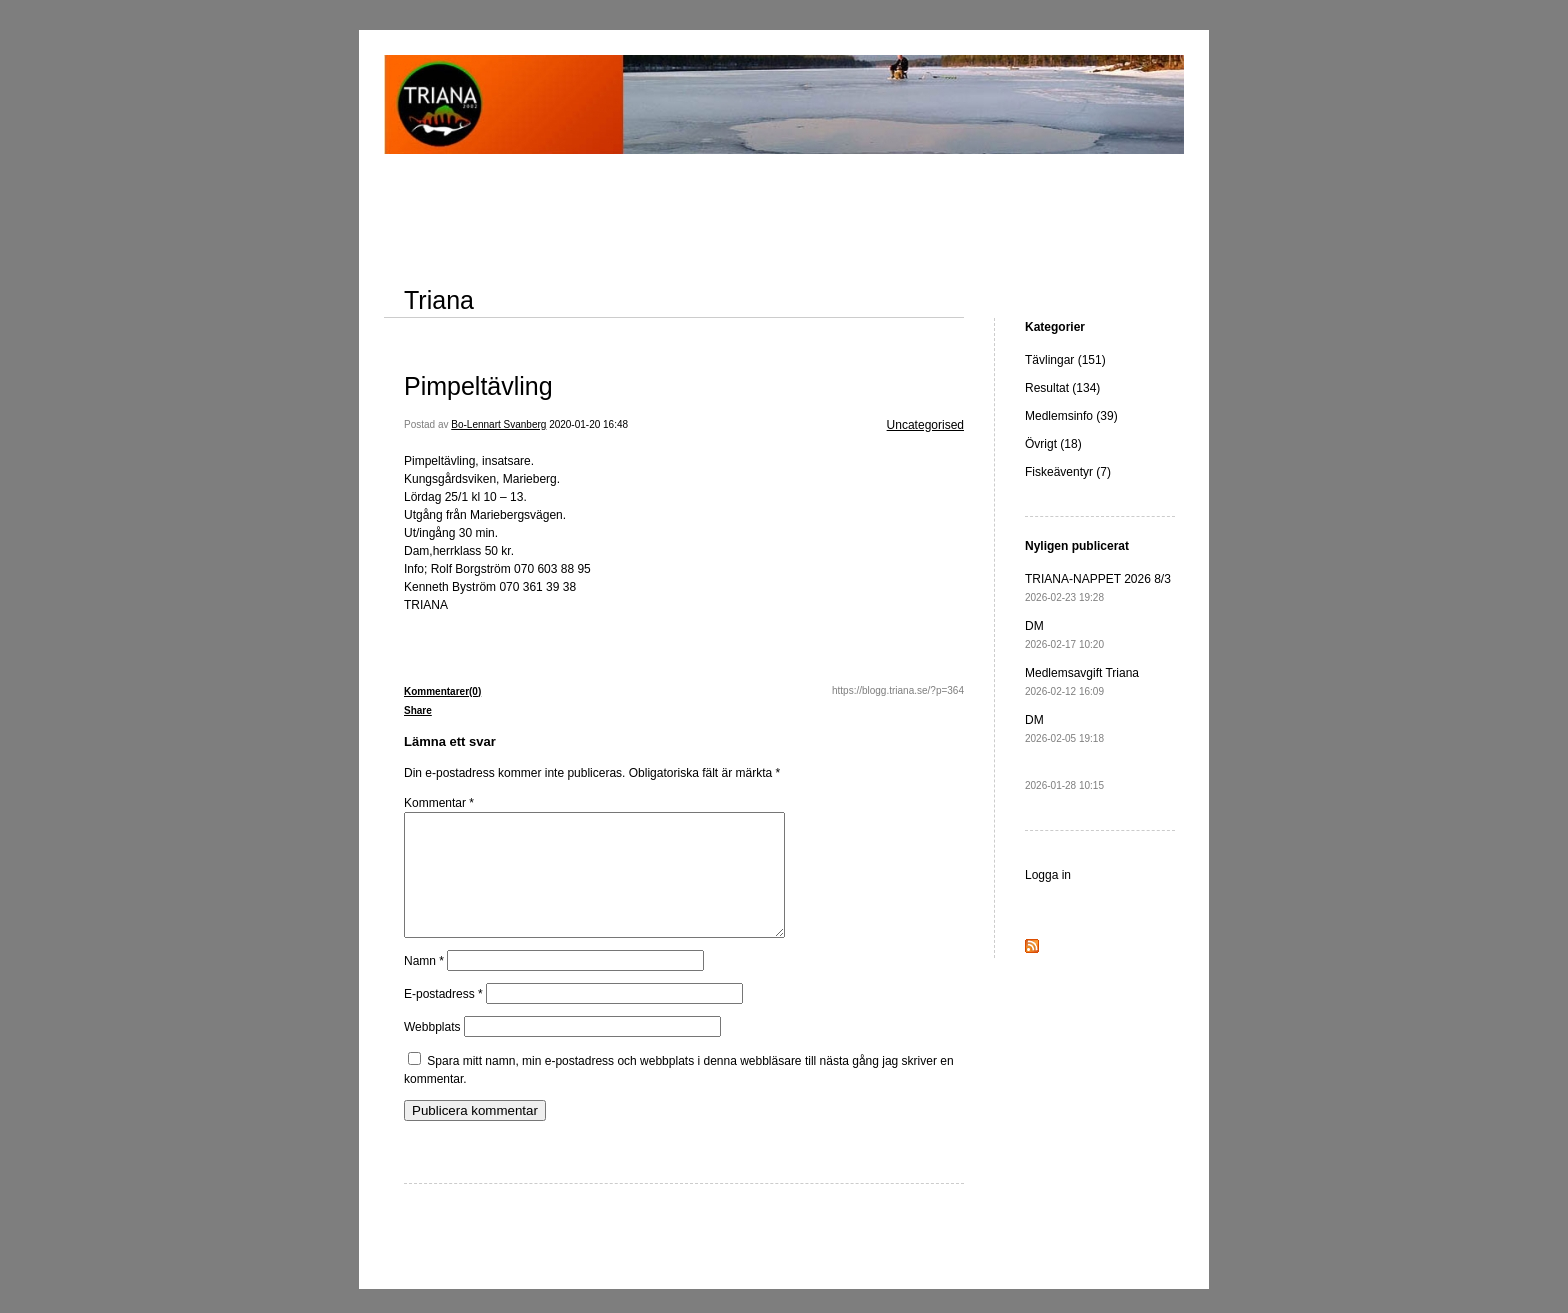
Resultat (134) (1062, 388)
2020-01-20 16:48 (588, 424)
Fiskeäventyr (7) (1068, 472)
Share (418, 710)
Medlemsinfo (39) (1071, 416)
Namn (424, 985)
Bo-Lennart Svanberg (498, 424)
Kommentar (439, 803)
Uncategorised (925, 425)
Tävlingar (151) (1065, 360)
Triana (439, 300)
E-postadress (443, 1018)
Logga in (1048, 875)
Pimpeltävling (478, 386)
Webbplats (432, 1051)
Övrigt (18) (1053, 444)
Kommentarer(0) (442, 691)
